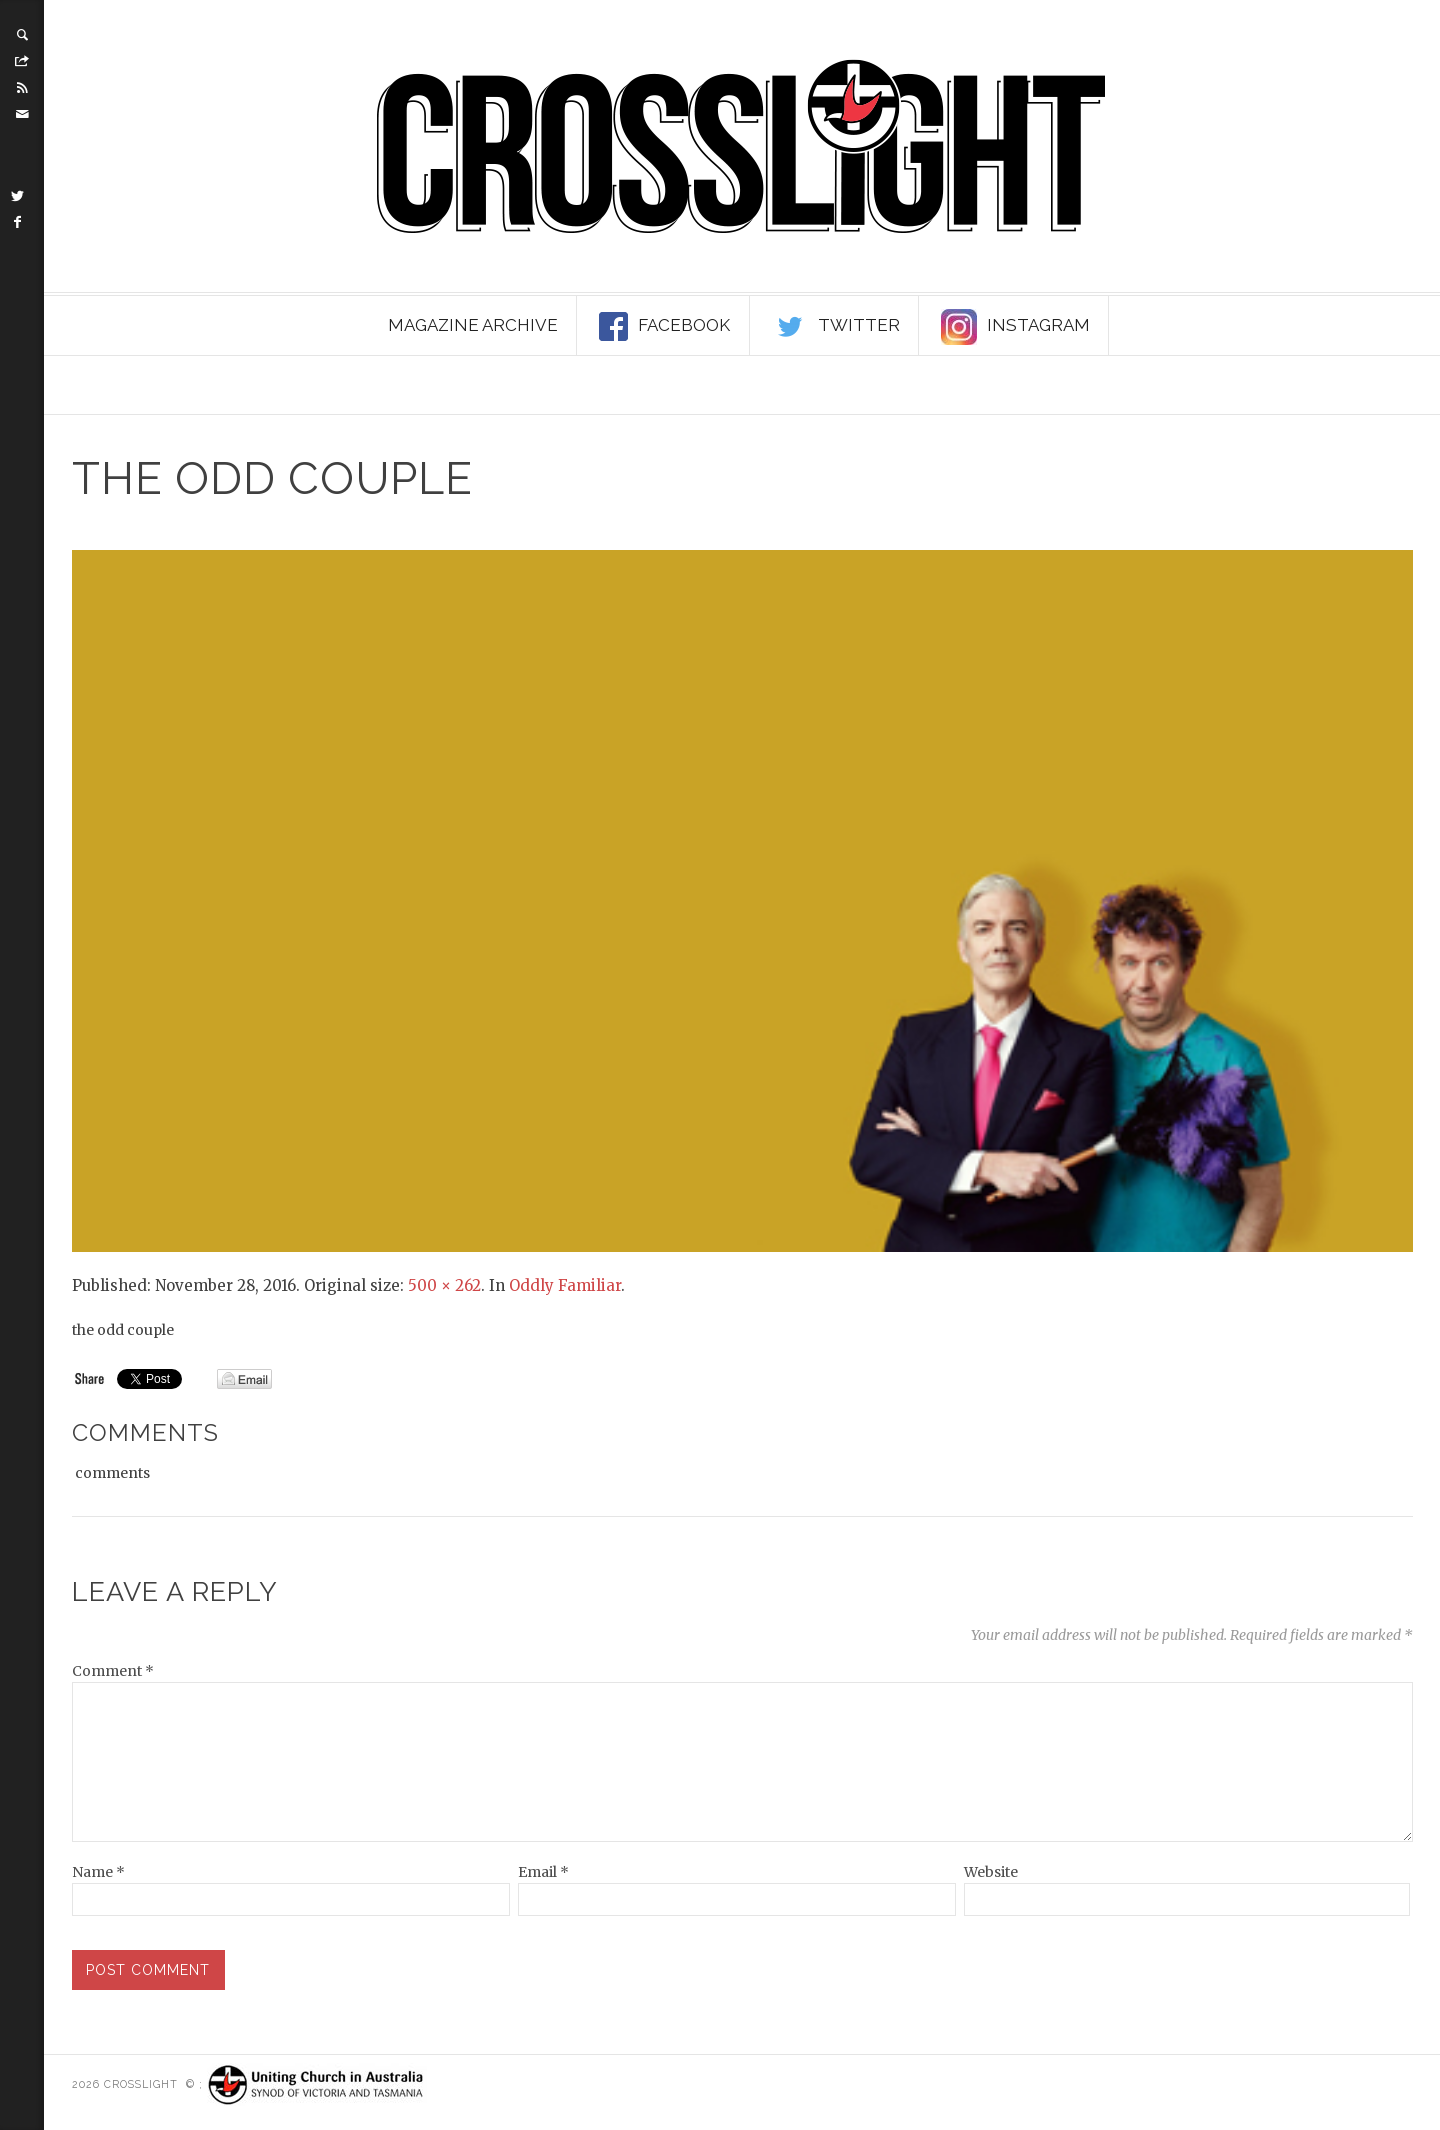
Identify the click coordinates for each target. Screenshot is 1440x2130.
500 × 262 (444, 1285)
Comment (113, 1671)
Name (98, 1872)
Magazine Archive (473, 325)
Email (543, 1872)
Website (991, 1872)
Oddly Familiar (565, 1285)
